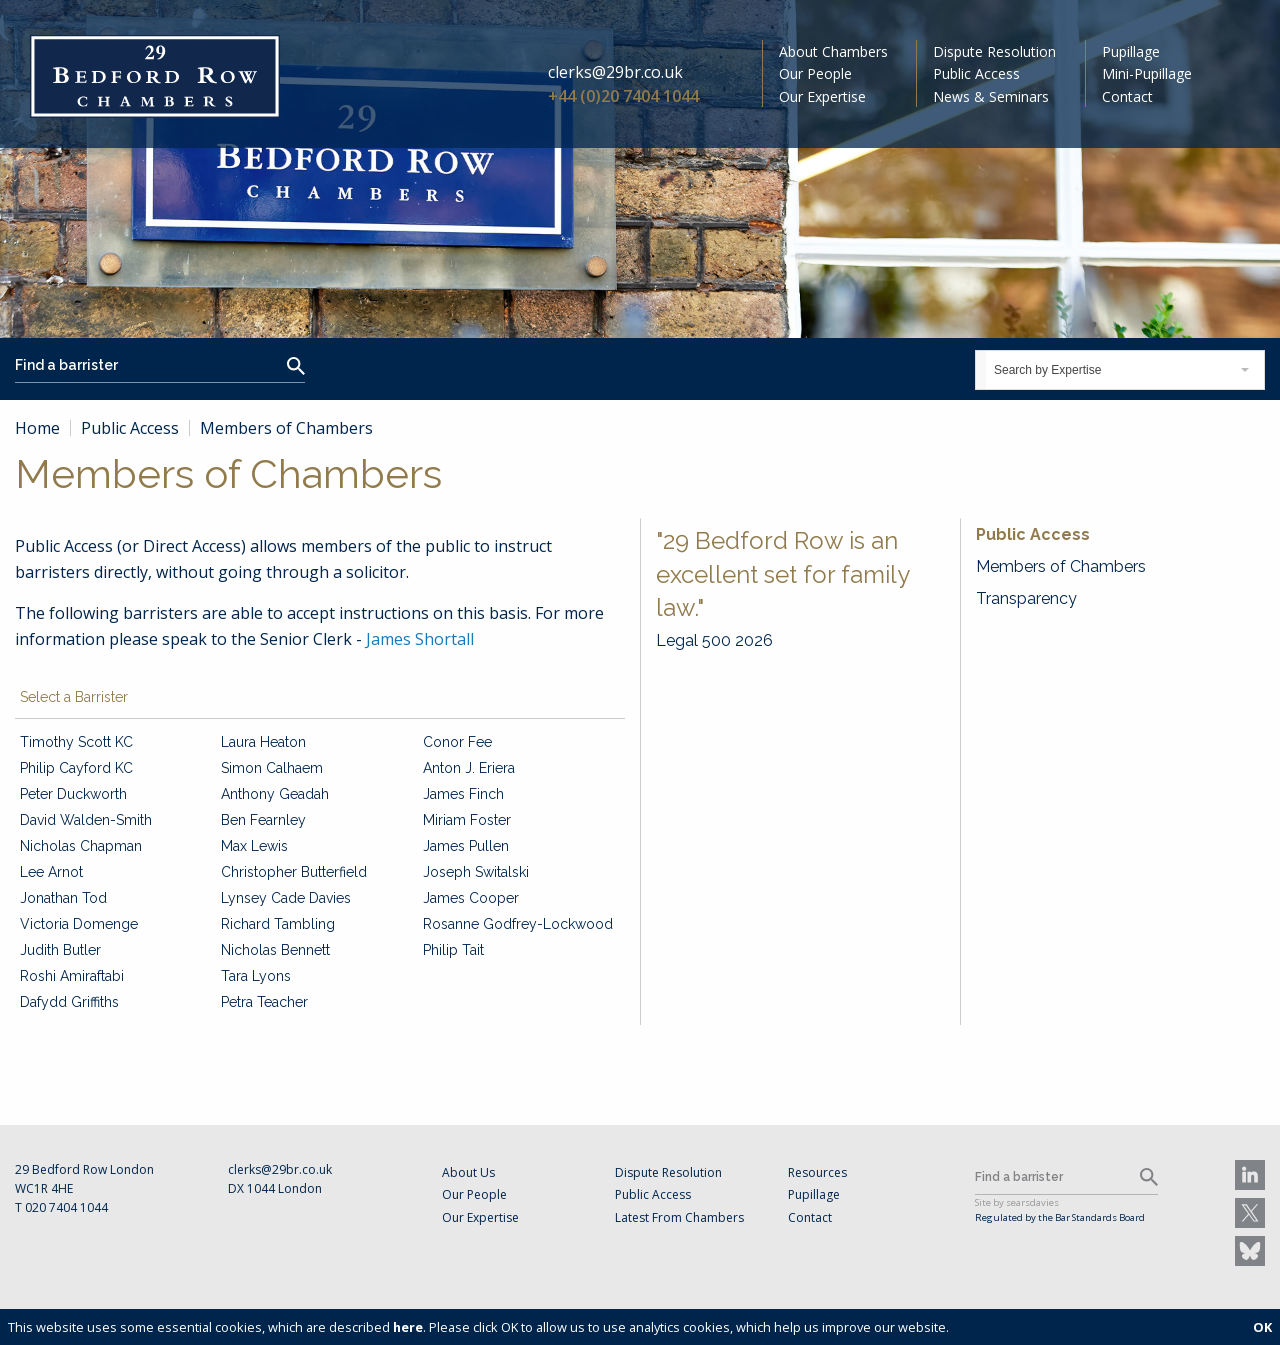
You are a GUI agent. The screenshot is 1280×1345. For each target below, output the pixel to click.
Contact (1127, 96)
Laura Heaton (263, 742)
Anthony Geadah (275, 794)
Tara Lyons (256, 976)
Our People (815, 73)
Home (37, 428)
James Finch (463, 794)
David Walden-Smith (86, 820)
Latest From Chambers (679, 1217)
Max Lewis (254, 846)
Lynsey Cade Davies (286, 898)
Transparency (1026, 598)
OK (1262, 1327)
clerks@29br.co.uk (615, 72)
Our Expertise (822, 96)
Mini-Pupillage (1147, 73)
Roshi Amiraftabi (72, 976)
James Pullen (466, 846)
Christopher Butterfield (294, 872)
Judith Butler (60, 950)
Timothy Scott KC (76, 742)
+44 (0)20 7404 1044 (623, 96)
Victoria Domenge (79, 924)
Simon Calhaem (272, 768)
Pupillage (1131, 51)
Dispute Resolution (994, 51)
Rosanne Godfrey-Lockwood (518, 924)
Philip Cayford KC (76, 768)
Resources (817, 1172)
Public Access (976, 73)
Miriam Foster (467, 820)
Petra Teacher (264, 1002)
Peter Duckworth (73, 794)
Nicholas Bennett (275, 950)
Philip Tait (453, 950)
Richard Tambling (278, 924)
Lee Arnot (51, 872)
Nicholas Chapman (81, 846)
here (408, 1327)
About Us (468, 1172)
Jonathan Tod (63, 898)
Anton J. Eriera (469, 768)
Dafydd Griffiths (69, 1002)
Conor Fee (457, 742)
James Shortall (420, 639)
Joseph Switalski (476, 872)
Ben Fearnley (263, 820)
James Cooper (471, 898)
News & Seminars (991, 96)
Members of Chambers (1061, 566)
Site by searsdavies (1017, 1202)
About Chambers (833, 51)
